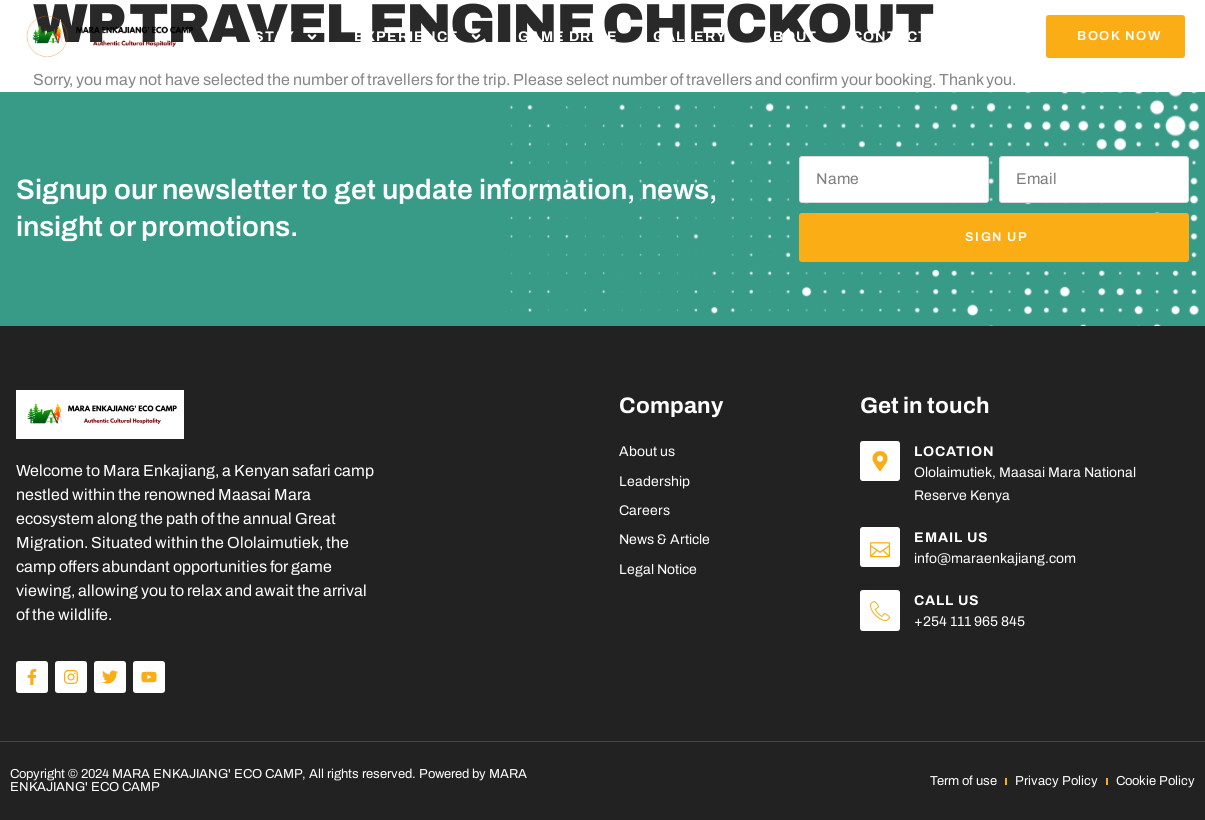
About (789, 36)
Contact (890, 36)
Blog (985, 36)
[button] (1115, 37)
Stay (286, 37)
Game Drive (568, 36)
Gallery (690, 36)
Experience (418, 37)
